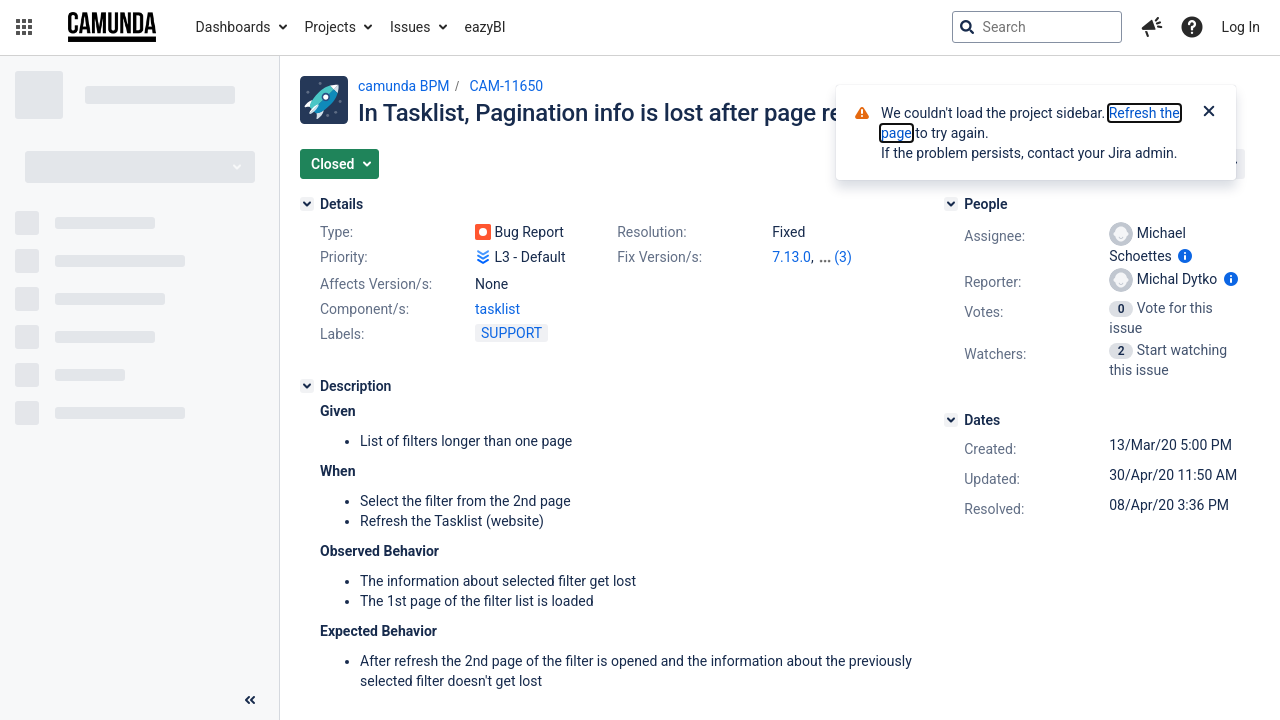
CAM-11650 (506, 86)
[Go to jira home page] (112, 27)
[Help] (1192, 27)
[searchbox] (1037, 27)
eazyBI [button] (485, 27)
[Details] (307, 204)
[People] (951, 204)
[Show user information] (1185, 256)
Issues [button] (410, 27)
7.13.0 (791, 257)
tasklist (497, 309)
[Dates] (951, 420)
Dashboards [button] (233, 27)
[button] (24, 27)
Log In (1241, 27)
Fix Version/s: (659, 257)
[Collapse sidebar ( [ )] (250, 700)
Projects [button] (330, 27)
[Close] (1209, 113)
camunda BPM (403, 86)
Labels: (342, 334)
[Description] (307, 386)
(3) (843, 257)
